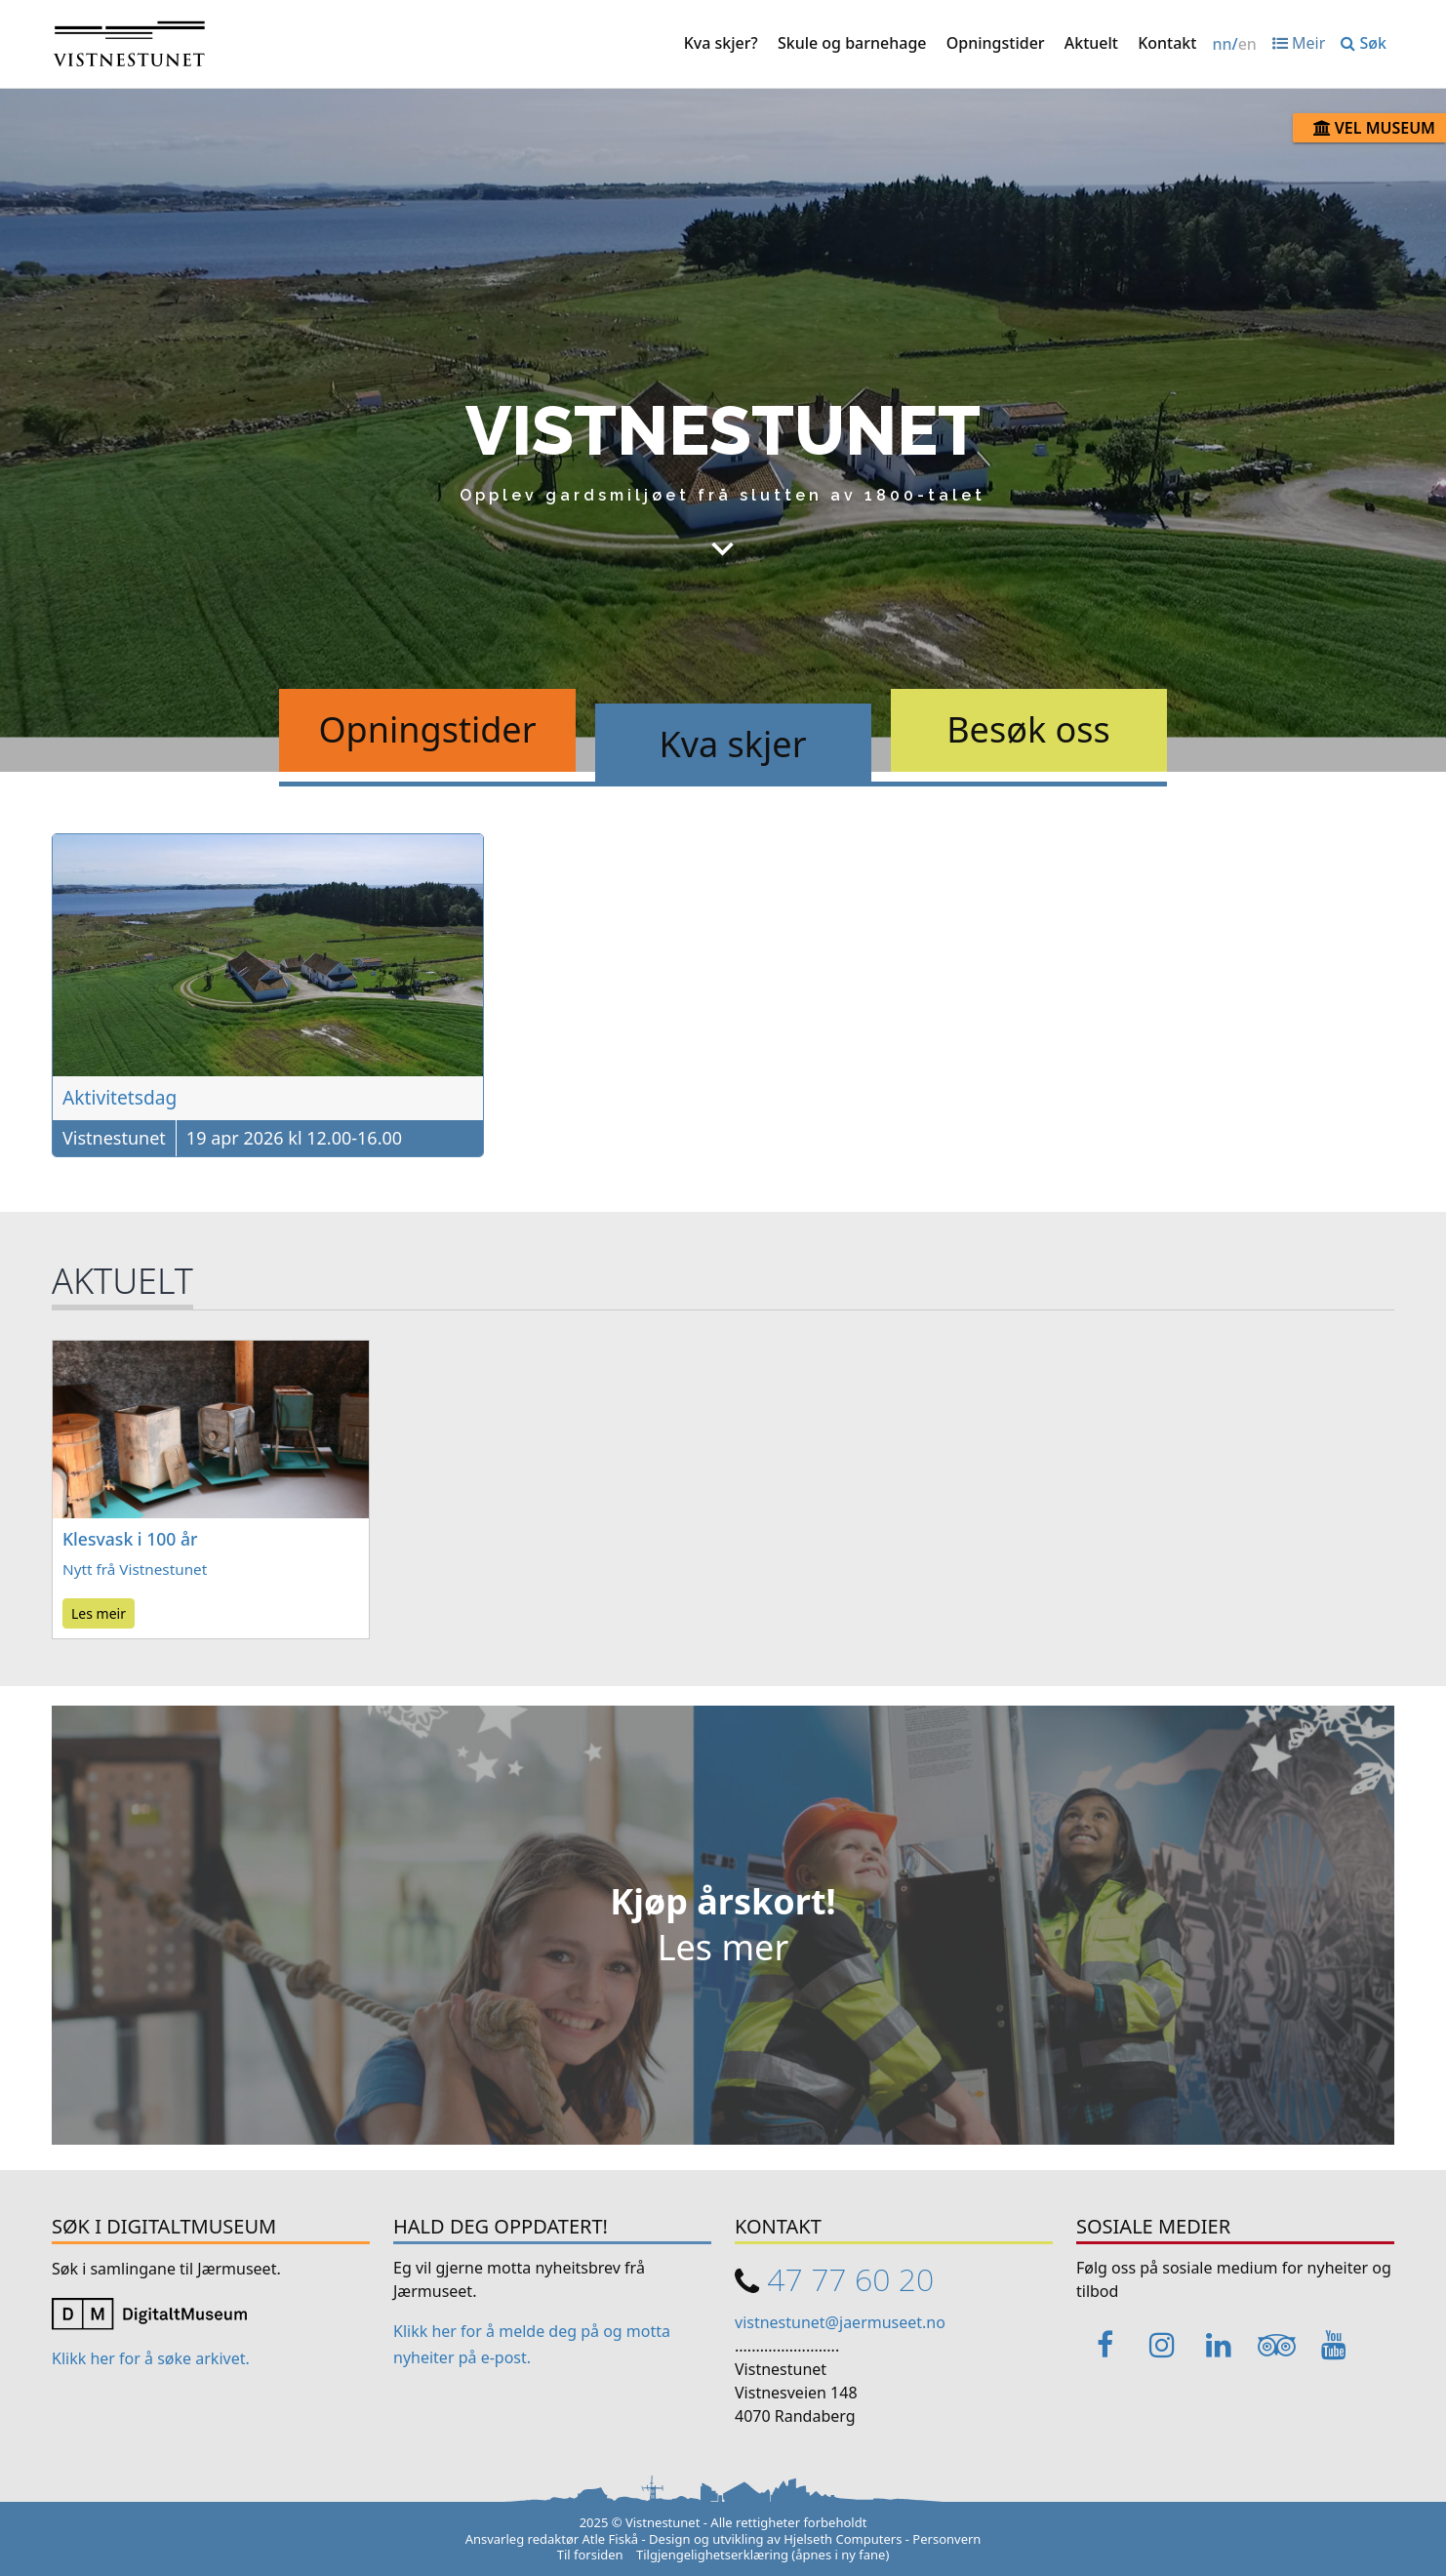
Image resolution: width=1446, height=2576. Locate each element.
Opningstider (995, 43)
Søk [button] (1363, 43)
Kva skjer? (721, 43)
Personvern (946, 2539)
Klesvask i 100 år (129, 1538)
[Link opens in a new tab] (149, 2312)
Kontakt (1167, 43)
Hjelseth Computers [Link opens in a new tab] (842, 2539)
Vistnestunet (114, 1137)
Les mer (723, 1947)
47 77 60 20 (850, 2279)
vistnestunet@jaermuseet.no (840, 2322)
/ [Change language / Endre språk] (1234, 44)
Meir (1298, 43)
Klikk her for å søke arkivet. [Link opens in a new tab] (151, 2358)
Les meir (98, 1613)
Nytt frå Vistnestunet (134, 1569)
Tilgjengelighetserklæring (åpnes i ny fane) (762, 2554)
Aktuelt (1091, 43)
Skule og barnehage (852, 43)
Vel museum (1374, 128)
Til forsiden (590, 2554)
